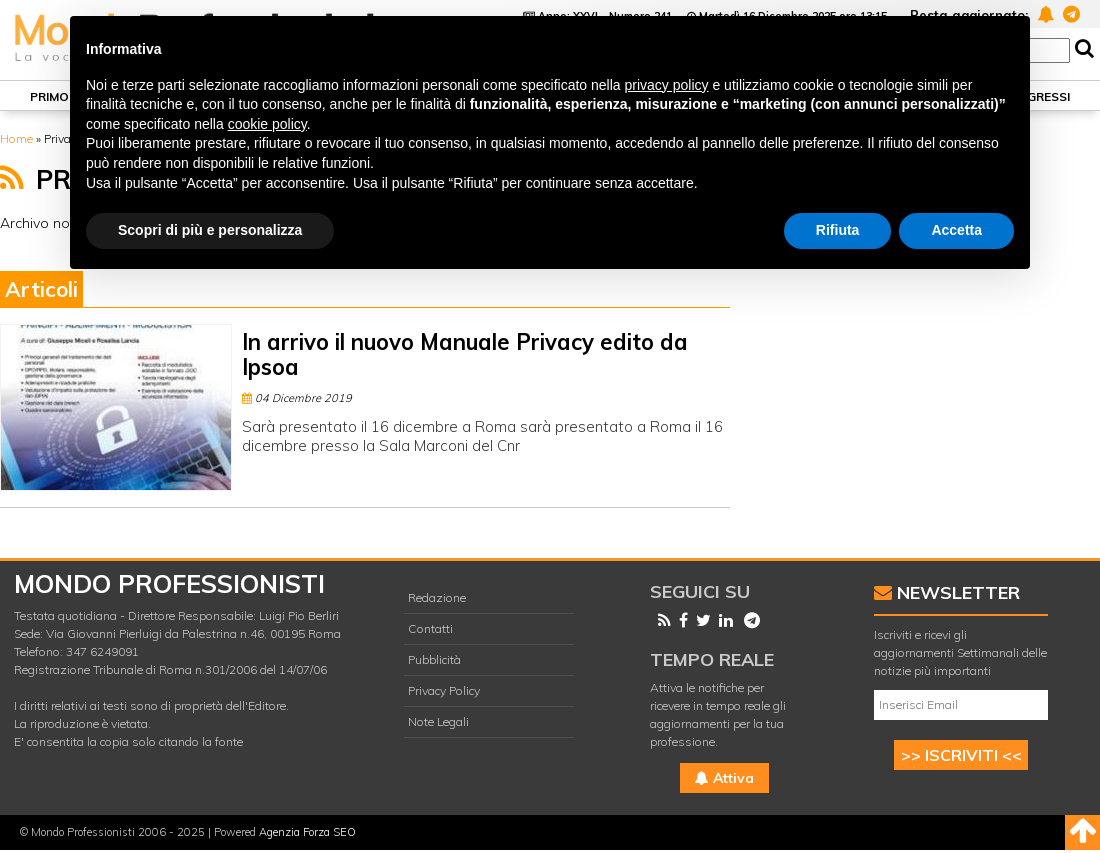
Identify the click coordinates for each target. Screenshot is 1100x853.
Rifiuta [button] (838, 230)
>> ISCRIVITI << (961, 755)
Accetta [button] (956, 230)
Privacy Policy (444, 690)
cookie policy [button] (267, 124)
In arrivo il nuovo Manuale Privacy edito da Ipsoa (465, 354)
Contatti (430, 628)
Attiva (724, 778)
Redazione (437, 597)
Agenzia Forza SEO (307, 832)
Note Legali (438, 721)
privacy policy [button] (667, 85)
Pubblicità (434, 659)
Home (16, 138)
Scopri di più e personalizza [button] (210, 230)
